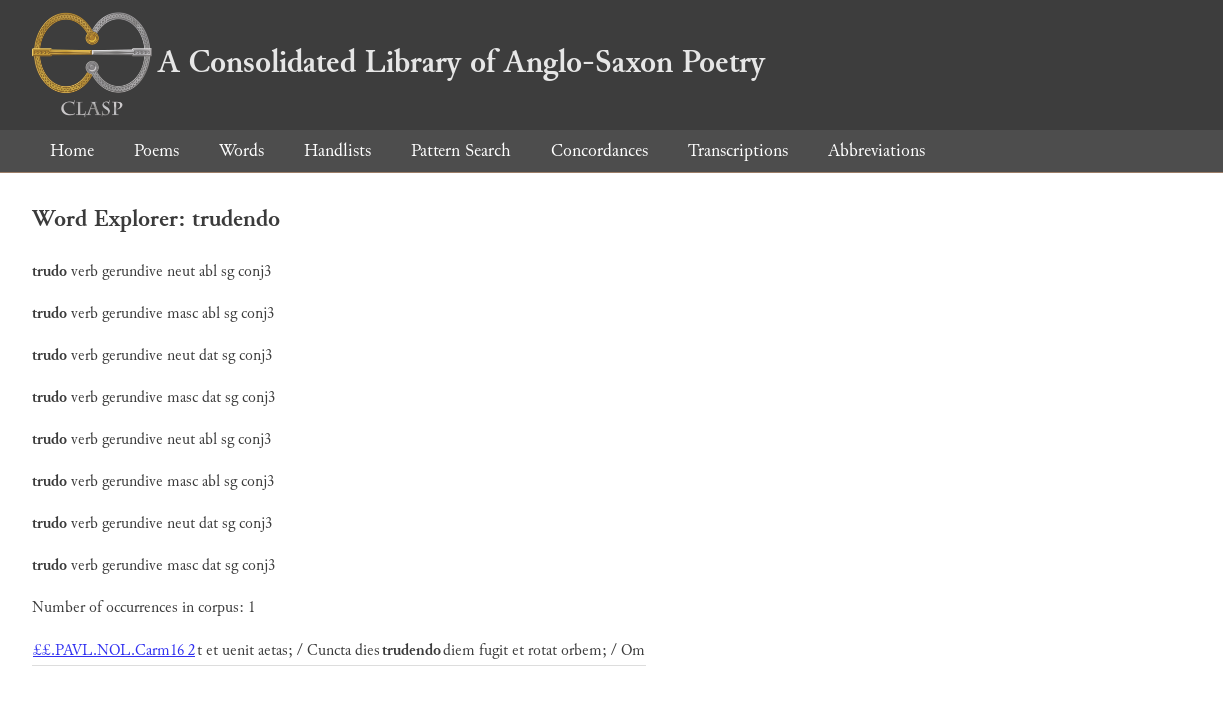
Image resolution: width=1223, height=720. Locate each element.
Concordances (599, 150)
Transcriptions (738, 150)
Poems (156, 150)
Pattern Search (461, 150)
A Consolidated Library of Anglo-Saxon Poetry (398, 62)
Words (241, 150)
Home (72, 150)
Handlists (337, 150)
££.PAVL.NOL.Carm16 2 (114, 650)
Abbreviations (876, 150)
